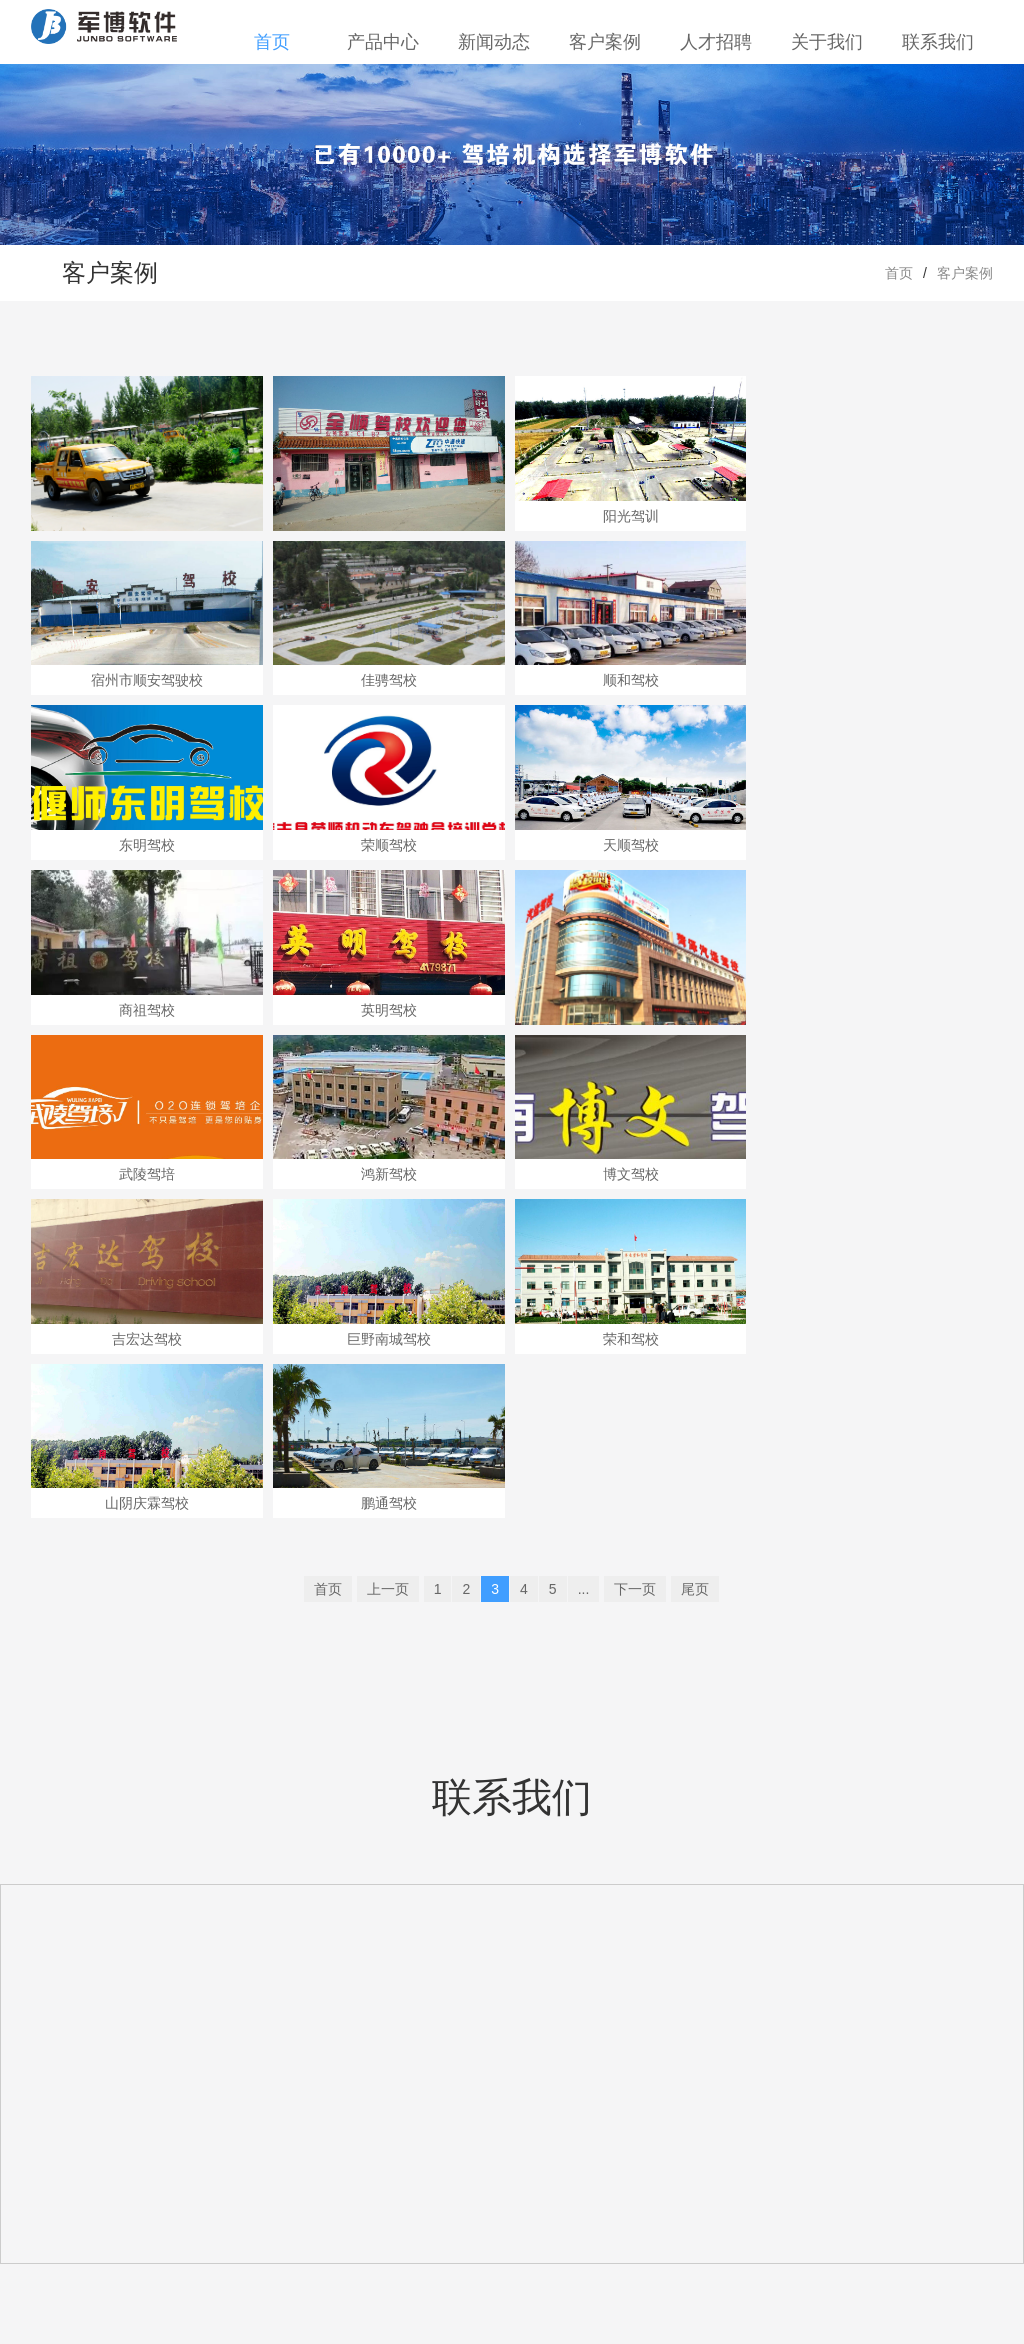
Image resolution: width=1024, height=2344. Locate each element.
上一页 (388, 1589)
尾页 (695, 1589)
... (584, 1589)
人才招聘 (716, 42)
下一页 (635, 1589)
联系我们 (938, 42)
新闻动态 (494, 42)
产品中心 (383, 42)
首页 (272, 42)
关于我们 (827, 42)
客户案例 (605, 42)
